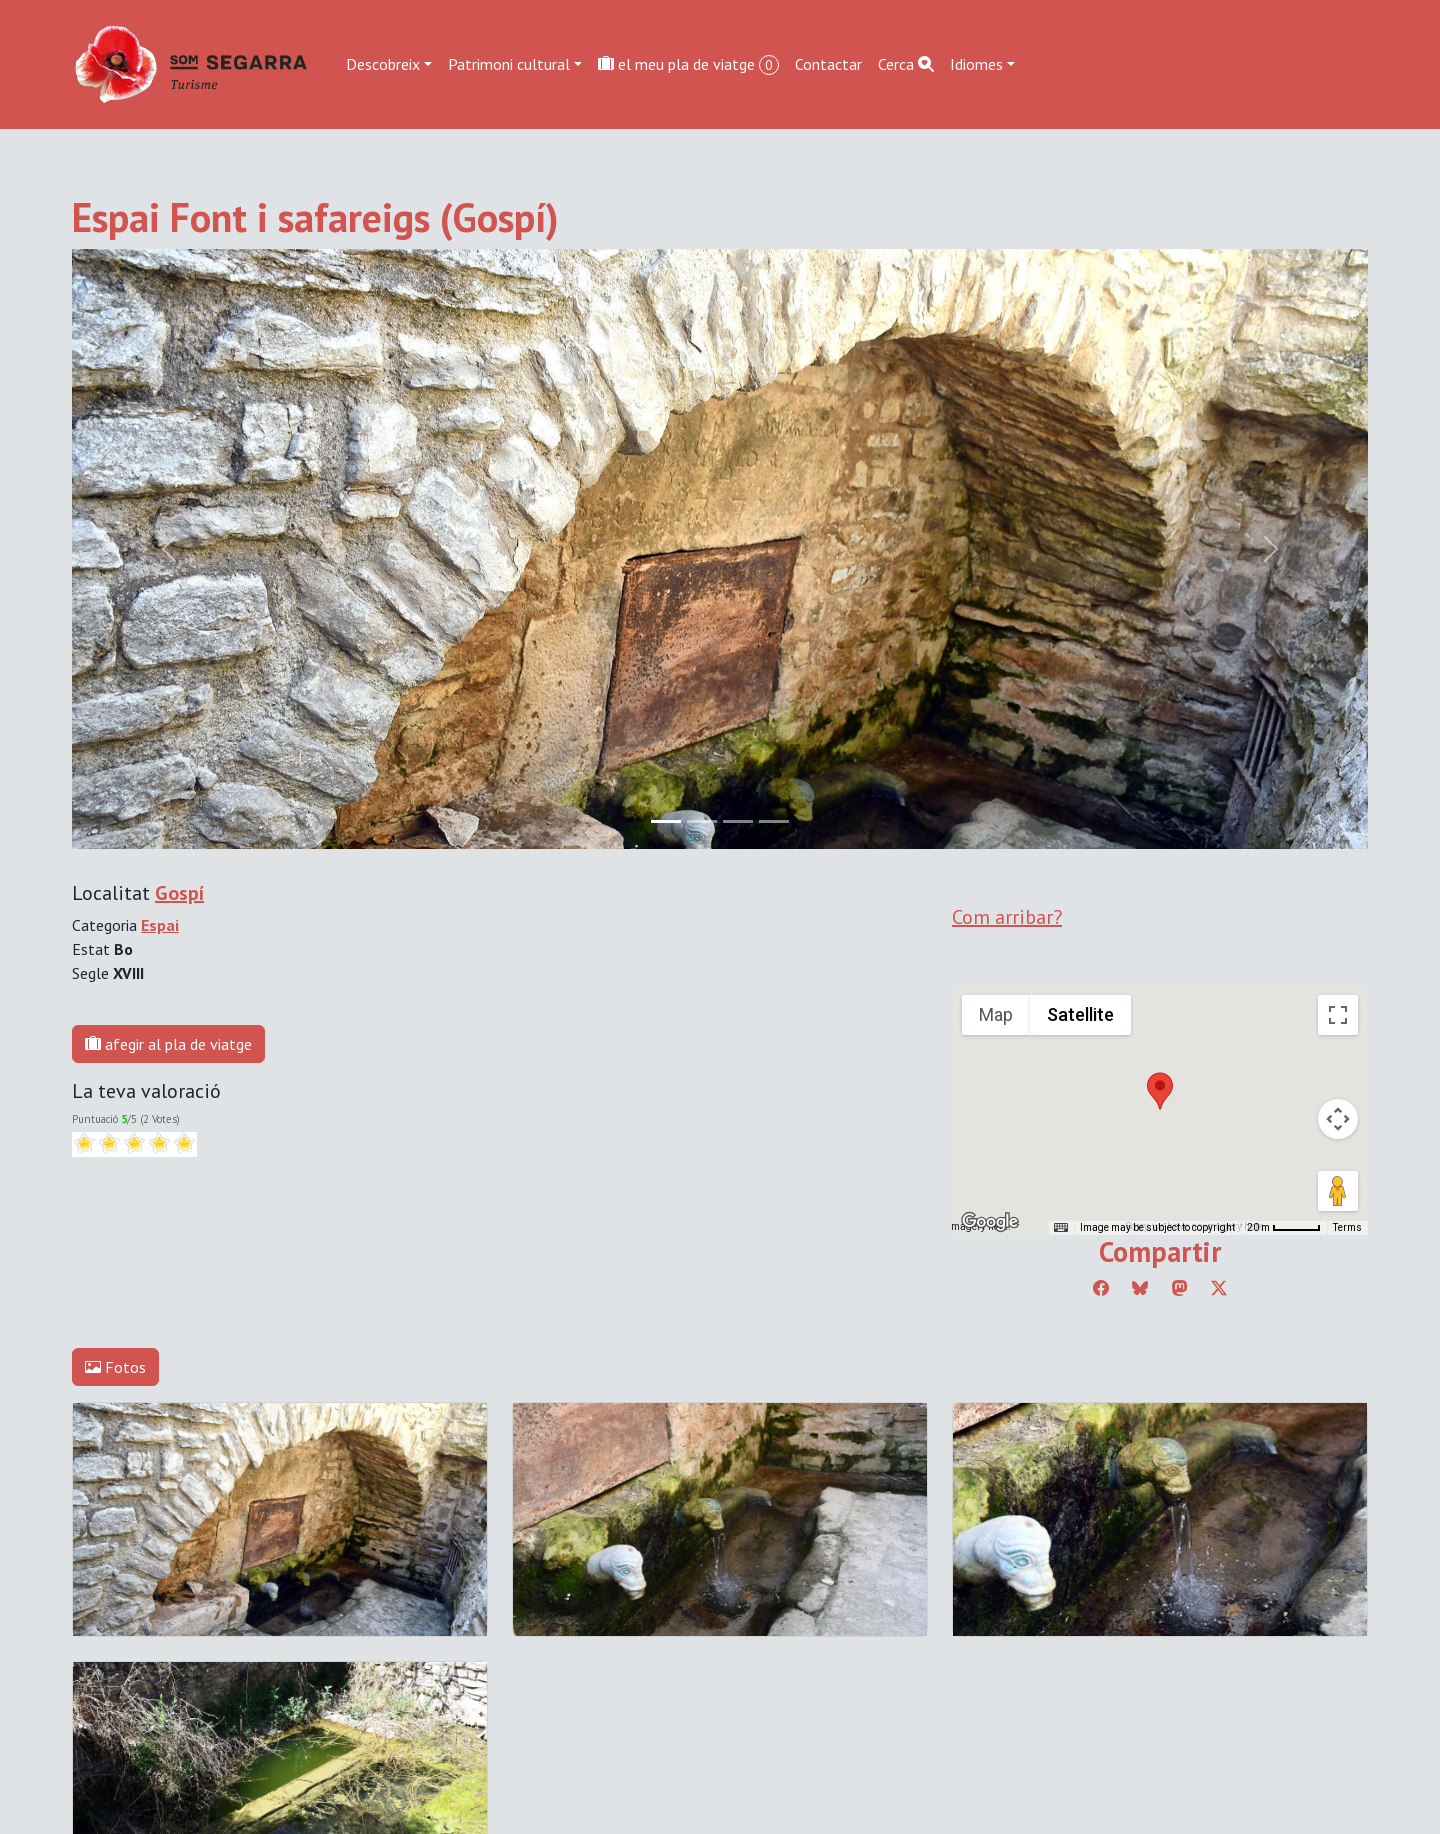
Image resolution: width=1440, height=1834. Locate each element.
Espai (160, 925)
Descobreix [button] (383, 64)
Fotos (115, 1367)
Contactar (828, 64)
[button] (1160, 1091)
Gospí (179, 893)
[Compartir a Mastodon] (1180, 1288)
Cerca (906, 64)
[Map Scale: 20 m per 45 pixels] (1284, 1228)
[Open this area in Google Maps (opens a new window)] (990, 1222)
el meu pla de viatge (688, 64)
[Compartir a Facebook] (1101, 1288)
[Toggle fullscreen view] (1338, 1015)
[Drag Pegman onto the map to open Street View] (1338, 1191)
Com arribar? (1007, 917)
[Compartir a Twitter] (1219, 1288)
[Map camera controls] (1338, 1119)
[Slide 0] (666, 821)
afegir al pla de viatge (168, 1044)
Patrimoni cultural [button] (509, 64)
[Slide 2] (738, 821)
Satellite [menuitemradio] (1080, 1014)
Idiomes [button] (976, 64)
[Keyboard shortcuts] (1061, 1228)
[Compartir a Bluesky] (1140, 1288)
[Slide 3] (774, 821)
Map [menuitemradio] (996, 1014)
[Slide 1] (702, 821)
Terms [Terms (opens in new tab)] (1347, 1227)
